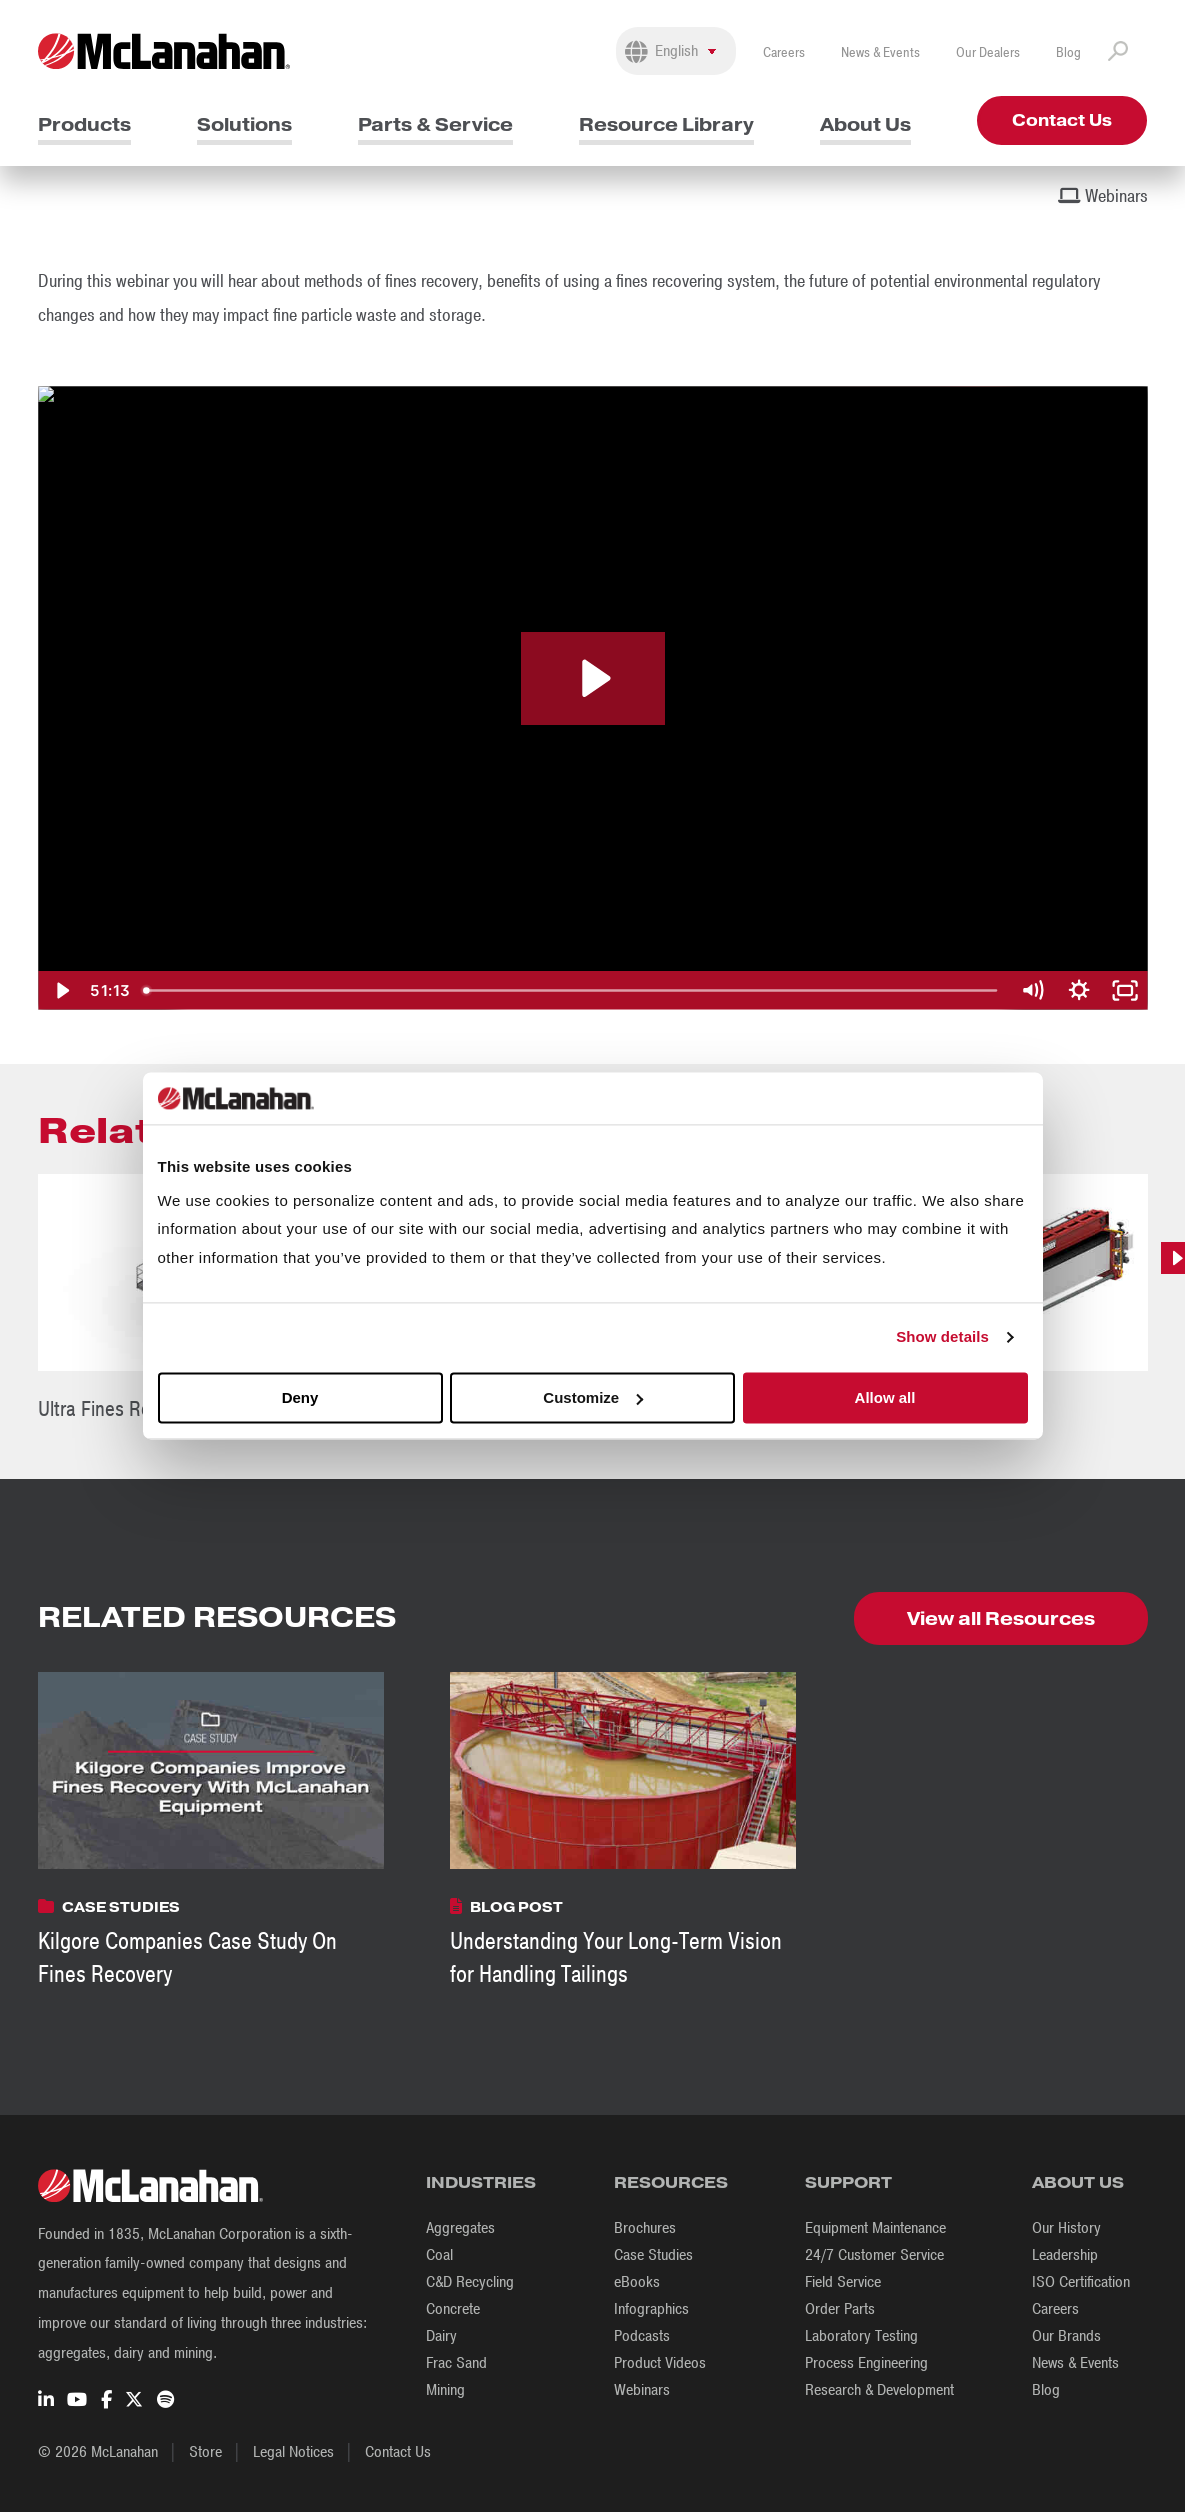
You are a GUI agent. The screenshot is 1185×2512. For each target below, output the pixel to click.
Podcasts (642, 2336)
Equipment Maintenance (875, 2228)
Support (848, 2182)
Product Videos (660, 2363)
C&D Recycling (470, 2282)
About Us (865, 124)
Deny (300, 1397)
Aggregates (460, 2228)
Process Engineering (866, 2363)
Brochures (645, 2228)
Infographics (651, 2309)
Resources (671, 2182)
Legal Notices (293, 2452)
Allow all (885, 1397)
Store (205, 2452)
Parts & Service (435, 124)
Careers (784, 52)
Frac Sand (456, 2363)
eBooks (637, 2282)
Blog (1068, 52)
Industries (481, 2182)
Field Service (843, 2282)
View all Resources (1001, 1618)
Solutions (244, 124)
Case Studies (653, 2255)
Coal (439, 2255)
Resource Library (666, 124)
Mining (445, 2390)
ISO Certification (1081, 2282)
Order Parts (840, 2309)
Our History (1066, 2228)
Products (84, 124)
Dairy (441, 2336)
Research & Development (879, 2390)
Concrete (453, 2309)
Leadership (1065, 2255)
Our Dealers (988, 52)
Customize (593, 1397)
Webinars (642, 2390)
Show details (942, 1337)
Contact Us (1062, 120)
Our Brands (1066, 2336)
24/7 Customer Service (874, 2255)
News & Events (880, 52)
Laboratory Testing (861, 2336)
